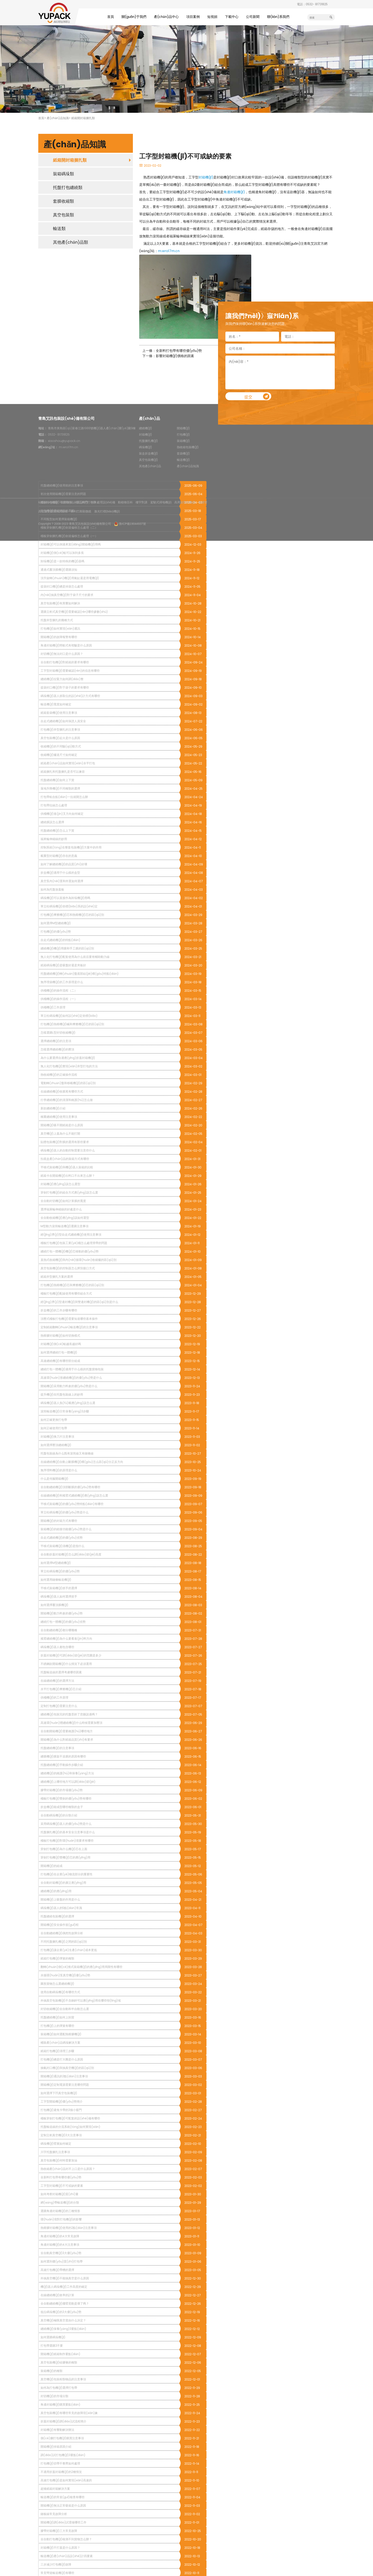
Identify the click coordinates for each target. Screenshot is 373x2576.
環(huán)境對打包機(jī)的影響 (61, 2219)
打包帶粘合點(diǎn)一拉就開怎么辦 (64, 797)
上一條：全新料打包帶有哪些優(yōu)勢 (172, 350)
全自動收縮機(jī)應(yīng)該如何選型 (65, 1218)
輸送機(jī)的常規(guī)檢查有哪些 (63, 2497)
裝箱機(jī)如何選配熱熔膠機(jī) (61, 2034)
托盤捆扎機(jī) (148, 441)
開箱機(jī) (183, 428)
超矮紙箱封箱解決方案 (55, 2489)
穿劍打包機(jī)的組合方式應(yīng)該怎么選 (69, 1192)
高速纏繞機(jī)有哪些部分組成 (60, 1361)
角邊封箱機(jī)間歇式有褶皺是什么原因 (66, 645)
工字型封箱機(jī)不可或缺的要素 (62, 2186)
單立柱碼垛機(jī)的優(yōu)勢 (60, 1571)
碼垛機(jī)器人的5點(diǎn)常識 (61, 1908)
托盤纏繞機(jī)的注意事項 (57, 1748)
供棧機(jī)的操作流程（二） (59, 990)
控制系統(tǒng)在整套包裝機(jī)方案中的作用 (71, 847)
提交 (260, 396)
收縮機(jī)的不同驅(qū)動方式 (61, 746)
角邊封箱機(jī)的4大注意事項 (60, 2244)
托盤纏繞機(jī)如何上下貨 (57, 780)
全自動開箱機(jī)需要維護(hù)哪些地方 (67, 1731)
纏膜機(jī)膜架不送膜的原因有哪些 (63, 1756)
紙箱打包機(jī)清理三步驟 (57, 2051)
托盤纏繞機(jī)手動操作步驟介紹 (62, 1765)
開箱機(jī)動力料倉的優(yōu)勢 (62, 1613)
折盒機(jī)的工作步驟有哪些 (59, 1310)
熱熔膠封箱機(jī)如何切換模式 (60, 1335)
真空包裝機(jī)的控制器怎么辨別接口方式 (68, 1268)
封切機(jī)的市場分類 (54, 2396)
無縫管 (202, 502)
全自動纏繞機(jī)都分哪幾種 (59, 1630)
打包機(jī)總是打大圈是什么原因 (62, 2059)
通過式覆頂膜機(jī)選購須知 (59, 570)
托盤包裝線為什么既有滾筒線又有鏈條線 (67, 1453)
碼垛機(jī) (145, 447)
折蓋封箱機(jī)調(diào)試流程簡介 (63, 2421)
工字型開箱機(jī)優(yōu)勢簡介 (62, 2101)
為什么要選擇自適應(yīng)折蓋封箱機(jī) (68, 1058)
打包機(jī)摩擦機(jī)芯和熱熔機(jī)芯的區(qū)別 (72, 915)
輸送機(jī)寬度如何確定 (56, 704)
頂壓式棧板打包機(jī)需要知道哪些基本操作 (69, 1319)
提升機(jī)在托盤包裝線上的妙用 (62, 1394)
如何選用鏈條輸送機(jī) (56, 1580)
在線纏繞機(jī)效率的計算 (57, 2295)
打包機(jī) (183, 434)
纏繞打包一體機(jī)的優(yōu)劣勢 (63, 1622)
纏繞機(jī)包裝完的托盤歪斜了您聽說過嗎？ (69, 1714)
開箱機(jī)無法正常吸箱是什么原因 (63, 2505)
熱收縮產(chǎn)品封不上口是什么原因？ (68, 2169)
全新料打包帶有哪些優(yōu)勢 (61, 2177)
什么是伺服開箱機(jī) (54, 1479)
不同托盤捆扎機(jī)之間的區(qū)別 (64, 1941)
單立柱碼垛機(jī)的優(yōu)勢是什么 (65, 1512)
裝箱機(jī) (183, 441)
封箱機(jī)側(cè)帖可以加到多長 (62, 553)
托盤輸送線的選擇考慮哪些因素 (61, 1672)
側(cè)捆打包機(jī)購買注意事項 (62, 2438)
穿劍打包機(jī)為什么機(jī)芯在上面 (64, 1849)
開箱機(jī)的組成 (51, 1866)
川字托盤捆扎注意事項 (55, 2152)
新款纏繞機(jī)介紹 (53, 1108)
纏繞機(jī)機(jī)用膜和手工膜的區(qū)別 (67, 948)
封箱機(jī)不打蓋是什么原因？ (60, 2547)
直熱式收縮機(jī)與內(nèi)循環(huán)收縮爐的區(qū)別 (78, 1260)
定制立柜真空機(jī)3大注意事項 (61, 2135)
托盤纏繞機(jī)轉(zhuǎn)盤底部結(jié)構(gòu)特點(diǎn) (80, 974)
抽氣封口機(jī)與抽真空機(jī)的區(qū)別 (67, 2068)
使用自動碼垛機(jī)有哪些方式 (60, 1992)
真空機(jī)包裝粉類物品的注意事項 (63, 2379)
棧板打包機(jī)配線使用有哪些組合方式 (66, 1293)
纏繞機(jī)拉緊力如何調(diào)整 (62, 679)
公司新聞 (252, 16)
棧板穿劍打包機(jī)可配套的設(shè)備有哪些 (70, 2118)
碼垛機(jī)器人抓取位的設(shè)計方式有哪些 (70, 696)
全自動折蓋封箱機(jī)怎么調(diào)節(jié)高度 (71, 1554)
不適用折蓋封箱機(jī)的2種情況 (61, 2472)
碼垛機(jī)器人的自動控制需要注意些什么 (68, 1150)
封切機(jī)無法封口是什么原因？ (62, 654)
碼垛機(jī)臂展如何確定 (56, 2143)
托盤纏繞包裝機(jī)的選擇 (57, 1916)
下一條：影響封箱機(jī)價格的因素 (168, 356)
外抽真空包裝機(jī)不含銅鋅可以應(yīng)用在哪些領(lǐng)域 (81, 2000)
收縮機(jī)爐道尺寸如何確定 (59, 755)
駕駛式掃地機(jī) (160, 502)
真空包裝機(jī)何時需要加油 (59, 2160)
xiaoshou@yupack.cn (64, 441)
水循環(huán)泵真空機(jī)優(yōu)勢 (65, 1975)
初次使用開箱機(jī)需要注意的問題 (63, 494)
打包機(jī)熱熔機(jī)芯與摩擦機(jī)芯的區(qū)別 (72, 1285)
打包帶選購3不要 (52, 2345)
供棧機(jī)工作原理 (53, 1007)
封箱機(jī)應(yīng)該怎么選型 (60, 1184)
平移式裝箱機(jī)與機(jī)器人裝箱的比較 (67, 1167)
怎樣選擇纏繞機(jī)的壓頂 (57, 1049)
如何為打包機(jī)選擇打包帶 (59, 2388)
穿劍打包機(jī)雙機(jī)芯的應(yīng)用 (65, 1857)
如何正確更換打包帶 (54, 1420)
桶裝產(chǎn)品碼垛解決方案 (60, 2042)
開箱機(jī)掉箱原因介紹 (56, 2446)
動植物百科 (125, 502)
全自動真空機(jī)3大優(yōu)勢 (61, 2253)
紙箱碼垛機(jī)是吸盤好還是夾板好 (63, 965)
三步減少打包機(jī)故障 (56, 2564)
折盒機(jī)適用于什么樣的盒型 (60, 873)
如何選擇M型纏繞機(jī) (56, 923)
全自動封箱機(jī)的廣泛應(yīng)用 (63, 1883)
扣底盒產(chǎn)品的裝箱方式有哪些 (65, 1159)
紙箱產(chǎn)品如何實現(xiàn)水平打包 (68, 763)
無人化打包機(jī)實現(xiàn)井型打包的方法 (69, 1066)
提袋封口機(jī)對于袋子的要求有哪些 (65, 687)
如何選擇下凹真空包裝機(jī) (59, 2093)
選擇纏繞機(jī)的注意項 (56, 1041)
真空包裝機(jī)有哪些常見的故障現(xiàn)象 (69, 2413)
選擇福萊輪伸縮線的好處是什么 (61, 1209)
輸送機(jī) (183, 460)
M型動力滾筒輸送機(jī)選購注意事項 (65, 1226)
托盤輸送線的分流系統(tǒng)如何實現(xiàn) (70, 2127)
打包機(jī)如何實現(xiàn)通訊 (60, 628)
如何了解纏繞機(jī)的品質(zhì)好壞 (64, 864)
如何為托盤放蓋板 (52, 889)
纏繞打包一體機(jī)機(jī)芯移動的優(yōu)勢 (70, 1251)
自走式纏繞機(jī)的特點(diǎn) (60, 940)
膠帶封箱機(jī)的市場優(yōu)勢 (62, 1790)
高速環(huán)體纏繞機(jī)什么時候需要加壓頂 (71, 1723)
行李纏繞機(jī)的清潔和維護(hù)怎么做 (67, 1100)
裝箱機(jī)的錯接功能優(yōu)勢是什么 (66, 1529)
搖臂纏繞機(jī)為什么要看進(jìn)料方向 (66, 1638)
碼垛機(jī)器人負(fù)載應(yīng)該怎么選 (68, 1403)
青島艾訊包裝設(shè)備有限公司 (90, 523)
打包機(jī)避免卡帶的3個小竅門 (61, 2110)
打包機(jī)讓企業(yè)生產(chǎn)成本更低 (69, 1950)
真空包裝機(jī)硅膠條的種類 (59, 2362)
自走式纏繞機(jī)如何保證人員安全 (63, 721)
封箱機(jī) (205, 177)
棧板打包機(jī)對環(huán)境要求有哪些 (67, 1840)
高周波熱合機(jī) (184, 502)
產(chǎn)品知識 (58, 118)
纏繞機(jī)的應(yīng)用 (56, 1891)
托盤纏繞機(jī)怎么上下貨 (57, 830)
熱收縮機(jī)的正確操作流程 (59, 1075)
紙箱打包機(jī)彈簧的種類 (57, 1958)
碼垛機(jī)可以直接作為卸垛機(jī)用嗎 (65, 898)
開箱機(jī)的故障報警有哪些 (59, 637)
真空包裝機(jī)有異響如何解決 (60, 603)
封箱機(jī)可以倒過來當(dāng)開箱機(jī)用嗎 (71, 544)
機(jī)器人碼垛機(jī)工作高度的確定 (64, 2287)
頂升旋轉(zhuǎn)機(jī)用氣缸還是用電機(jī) (70, 578)
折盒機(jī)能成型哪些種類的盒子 (62, 1807)
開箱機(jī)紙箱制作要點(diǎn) (60, 2354)
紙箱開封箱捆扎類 (83, 118)
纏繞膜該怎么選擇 (52, 822)
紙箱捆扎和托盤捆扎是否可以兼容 (63, 772)
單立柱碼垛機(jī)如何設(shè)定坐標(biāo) (69, 1016)
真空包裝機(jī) (148, 460)
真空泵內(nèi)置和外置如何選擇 (62, 881)
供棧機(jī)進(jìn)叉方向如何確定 (62, 814)
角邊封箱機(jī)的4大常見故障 (60, 2236)
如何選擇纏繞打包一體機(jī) (59, 1352)
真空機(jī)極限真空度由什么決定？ (63, 2320)
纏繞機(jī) (145, 428)
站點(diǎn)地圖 (48, 502)
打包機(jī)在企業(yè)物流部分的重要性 (67, 1874)
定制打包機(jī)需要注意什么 (59, 1706)
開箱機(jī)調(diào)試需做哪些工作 (63, 2522)
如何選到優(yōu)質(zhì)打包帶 (62, 2261)
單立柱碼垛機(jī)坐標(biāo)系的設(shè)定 (69, 906)
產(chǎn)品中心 (166, 16)
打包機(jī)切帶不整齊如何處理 (60, 2463)
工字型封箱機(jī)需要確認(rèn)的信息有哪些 (70, 671)
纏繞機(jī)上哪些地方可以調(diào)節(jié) (68, 1782)
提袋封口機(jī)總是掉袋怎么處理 (62, 586)
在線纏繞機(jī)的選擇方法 (57, 1681)
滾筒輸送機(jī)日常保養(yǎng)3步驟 (65, 1411)
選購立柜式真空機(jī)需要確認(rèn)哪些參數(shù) (74, 612)
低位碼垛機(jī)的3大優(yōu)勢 (61, 2312)
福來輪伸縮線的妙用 (54, 839)
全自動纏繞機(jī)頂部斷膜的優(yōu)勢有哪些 (70, 1487)
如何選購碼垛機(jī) (53, 2337)
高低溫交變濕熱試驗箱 (53, 511)
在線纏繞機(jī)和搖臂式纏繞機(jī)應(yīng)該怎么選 (74, 1495)
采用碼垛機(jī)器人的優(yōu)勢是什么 (66, 1824)
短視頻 (212, 16)
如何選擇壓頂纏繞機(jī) (56, 1445)
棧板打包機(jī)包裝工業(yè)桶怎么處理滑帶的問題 (74, 1243)
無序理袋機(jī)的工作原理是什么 (62, 982)
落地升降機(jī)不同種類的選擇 (60, 788)
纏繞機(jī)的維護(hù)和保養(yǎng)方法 (67, 1773)
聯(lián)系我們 (278, 16)
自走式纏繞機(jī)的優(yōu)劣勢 (62, 1537)
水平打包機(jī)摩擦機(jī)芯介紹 (61, 1689)
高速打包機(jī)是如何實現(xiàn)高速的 (66, 2480)
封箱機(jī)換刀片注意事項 (57, 1436)
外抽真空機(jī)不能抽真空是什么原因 (65, 2278)
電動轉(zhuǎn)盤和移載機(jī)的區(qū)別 (68, 1083)
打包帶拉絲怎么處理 (54, 805)
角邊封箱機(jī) (234, 192)
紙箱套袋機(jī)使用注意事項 (59, 713)
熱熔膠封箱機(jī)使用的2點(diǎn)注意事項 (69, 2228)
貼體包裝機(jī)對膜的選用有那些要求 (65, 1142)
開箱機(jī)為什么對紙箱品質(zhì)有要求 (67, 1739)
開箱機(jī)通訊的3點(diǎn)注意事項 (64, 2076)
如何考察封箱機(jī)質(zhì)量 (59, 2194)
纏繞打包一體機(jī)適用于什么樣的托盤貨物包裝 (72, 1369)
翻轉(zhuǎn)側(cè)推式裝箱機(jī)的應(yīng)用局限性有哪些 (81, 1967)
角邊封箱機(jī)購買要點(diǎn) (60, 2404)
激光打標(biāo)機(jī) (107, 511)
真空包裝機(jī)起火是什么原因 (60, 738)
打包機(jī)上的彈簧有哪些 (57, 2026)
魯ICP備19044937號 (132, 523)
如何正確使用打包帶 (54, 1428)
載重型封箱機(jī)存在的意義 (59, 856)
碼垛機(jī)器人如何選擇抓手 (59, 1596)
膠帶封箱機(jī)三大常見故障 (59, 2531)
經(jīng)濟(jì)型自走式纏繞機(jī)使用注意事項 (71, 1234)
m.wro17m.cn (169, 251)
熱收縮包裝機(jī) (188, 447)
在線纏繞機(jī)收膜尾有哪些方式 (62, 1091)
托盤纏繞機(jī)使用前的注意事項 (62, 485)
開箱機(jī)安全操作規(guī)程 (60, 1925)
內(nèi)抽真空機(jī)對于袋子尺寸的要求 (67, 595)
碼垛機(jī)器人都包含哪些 (57, 1647)
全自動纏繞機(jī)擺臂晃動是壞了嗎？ (65, 2303)
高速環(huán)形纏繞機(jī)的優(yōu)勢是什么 (71, 1378)
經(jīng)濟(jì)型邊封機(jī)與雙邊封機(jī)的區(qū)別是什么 (79, 1302)
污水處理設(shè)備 (103, 502)
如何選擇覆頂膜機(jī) (54, 1605)
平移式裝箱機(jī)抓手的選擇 (59, 1588)
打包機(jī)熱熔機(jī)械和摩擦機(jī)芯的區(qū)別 (72, 1024)
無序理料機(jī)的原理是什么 (59, 1470)
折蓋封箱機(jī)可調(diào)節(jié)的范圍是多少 (71, 1655)
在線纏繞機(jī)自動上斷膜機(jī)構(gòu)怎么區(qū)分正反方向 (82, 1462)
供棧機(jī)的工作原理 (54, 1697)
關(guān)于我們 (134, 16)
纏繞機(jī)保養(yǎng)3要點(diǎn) (63, 2329)
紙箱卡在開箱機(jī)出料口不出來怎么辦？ (68, 1176)
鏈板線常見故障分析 (54, 2514)
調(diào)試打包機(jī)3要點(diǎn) (63, 2455)
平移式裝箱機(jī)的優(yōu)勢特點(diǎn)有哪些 (72, 1504)
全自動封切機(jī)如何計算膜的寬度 (63, 1201)
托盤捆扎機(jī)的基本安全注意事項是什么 (68, 1832)
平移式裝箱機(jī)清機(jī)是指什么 (62, 1546)
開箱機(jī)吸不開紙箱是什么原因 (62, 1125)
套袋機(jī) (183, 453)
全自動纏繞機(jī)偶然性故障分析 (62, 1933)
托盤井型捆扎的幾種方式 (57, 620)
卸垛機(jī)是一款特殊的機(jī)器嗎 (62, 561)
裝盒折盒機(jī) (148, 453)
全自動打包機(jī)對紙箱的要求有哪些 (65, 662)
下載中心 (231, 16)
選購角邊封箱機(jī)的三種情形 (60, 2211)
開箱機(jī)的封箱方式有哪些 (59, 1521)
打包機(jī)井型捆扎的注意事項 (60, 729)
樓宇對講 (141, 502)
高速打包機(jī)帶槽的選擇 (57, 2270)
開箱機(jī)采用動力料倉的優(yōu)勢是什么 (69, 1386)
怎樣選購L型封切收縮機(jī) (58, 1032)
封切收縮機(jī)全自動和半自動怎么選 (65, 2009)
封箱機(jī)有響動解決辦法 (57, 2430)
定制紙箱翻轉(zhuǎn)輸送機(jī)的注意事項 (69, 1327)
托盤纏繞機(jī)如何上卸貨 (57, 2017)
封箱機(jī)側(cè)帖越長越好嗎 (61, 1344)
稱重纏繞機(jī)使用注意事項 (59, 1117)
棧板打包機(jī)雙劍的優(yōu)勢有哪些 (66, 1798)
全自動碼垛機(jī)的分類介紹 (59, 1815)
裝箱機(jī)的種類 (51, 2371)
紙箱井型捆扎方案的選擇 (57, 1277)
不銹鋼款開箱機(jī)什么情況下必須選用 (66, 1664)
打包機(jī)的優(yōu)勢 (56, 931)
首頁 (110, 16)
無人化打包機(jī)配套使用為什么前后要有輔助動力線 (75, 957)
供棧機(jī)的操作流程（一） (59, 999)
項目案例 (193, 16)
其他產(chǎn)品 (150, 466)
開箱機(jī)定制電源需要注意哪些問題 (65, 2085)
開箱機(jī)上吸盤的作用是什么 (60, 1899)
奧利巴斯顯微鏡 (81, 511)
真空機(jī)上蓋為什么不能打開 (60, 1133)
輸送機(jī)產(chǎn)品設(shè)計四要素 (67, 2556)
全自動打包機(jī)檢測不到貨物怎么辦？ (66, 2539)
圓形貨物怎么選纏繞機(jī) (57, 1984)
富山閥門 (82, 502)
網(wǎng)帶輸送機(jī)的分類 (60, 2202)
